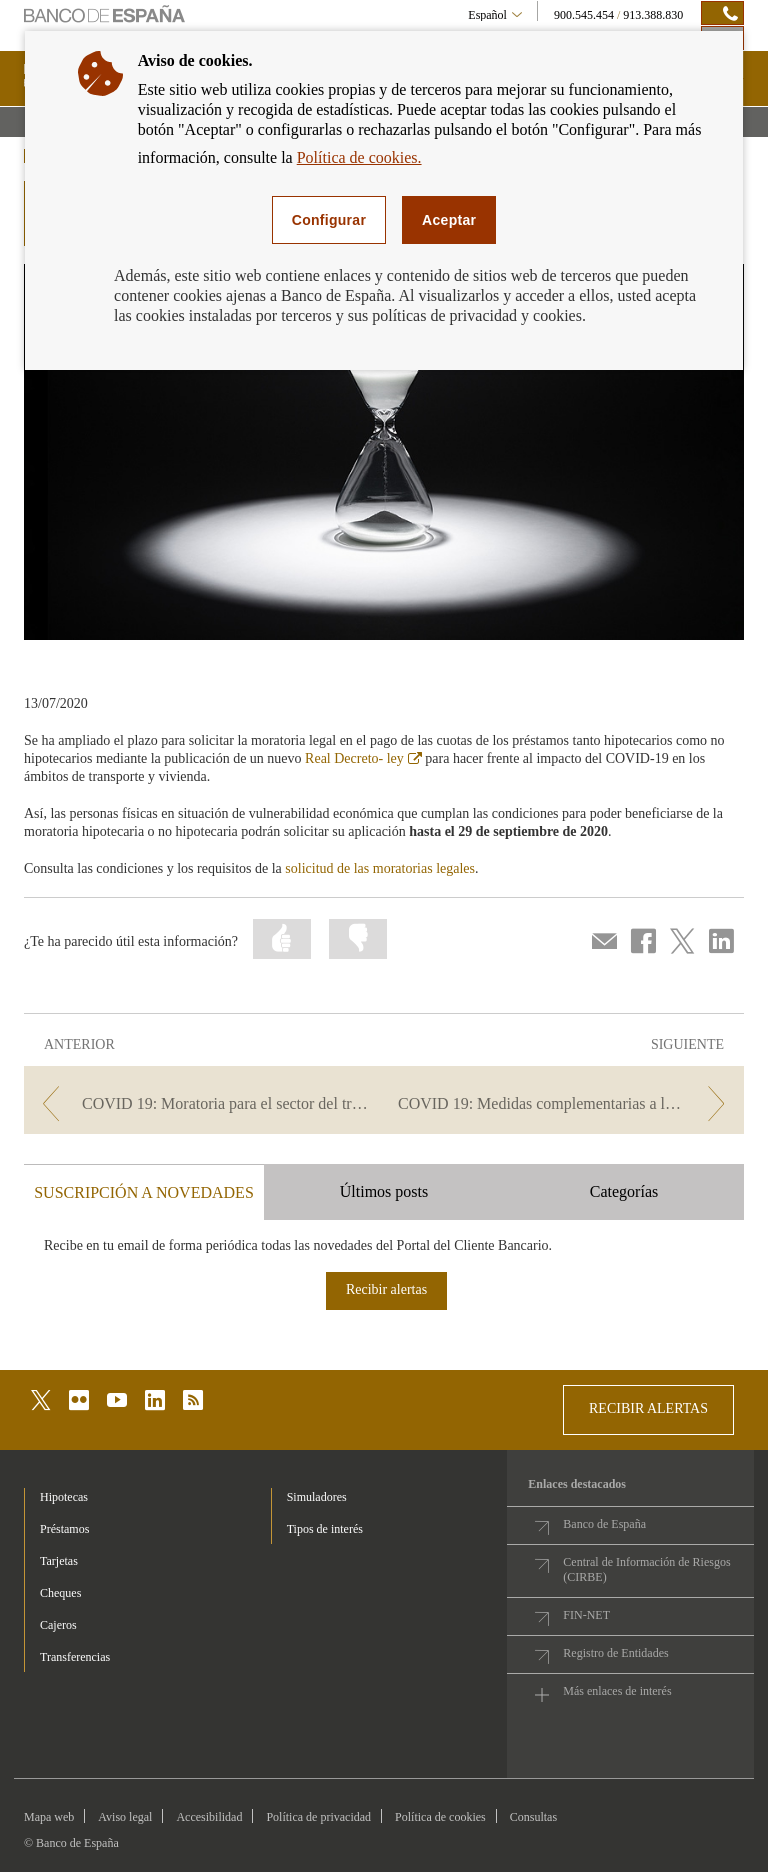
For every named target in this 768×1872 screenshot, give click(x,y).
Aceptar (449, 220)
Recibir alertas (386, 1289)
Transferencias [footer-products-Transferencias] (75, 1657)
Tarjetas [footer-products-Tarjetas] (59, 1561)
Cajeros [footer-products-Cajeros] (58, 1625)
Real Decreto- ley (363, 758)
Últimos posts (384, 1191)
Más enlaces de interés (617, 1691)
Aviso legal (125, 1817)
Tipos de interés (325, 1529)
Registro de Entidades (615, 1653)
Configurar (329, 220)
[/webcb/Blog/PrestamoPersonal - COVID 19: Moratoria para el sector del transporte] (202, 1103)
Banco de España (604, 1524)
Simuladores (317, 1497)
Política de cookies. (359, 157)
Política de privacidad (318, 1817)
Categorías (624, 1191)
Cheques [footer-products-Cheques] (60, 1593)
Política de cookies (440, 1817)
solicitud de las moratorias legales (380, 868)
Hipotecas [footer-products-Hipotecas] (64, 1497)
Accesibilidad (209, 1817)
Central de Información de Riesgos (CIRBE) (646, 1569)
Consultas (533, 1817)
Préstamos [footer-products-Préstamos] (64, 1529)
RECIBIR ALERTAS (648, 1408)
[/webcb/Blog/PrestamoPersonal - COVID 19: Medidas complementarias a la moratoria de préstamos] (566, 1103)
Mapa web (49, 1817)
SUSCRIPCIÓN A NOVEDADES (144, 1192)
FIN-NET (586, 1615)
